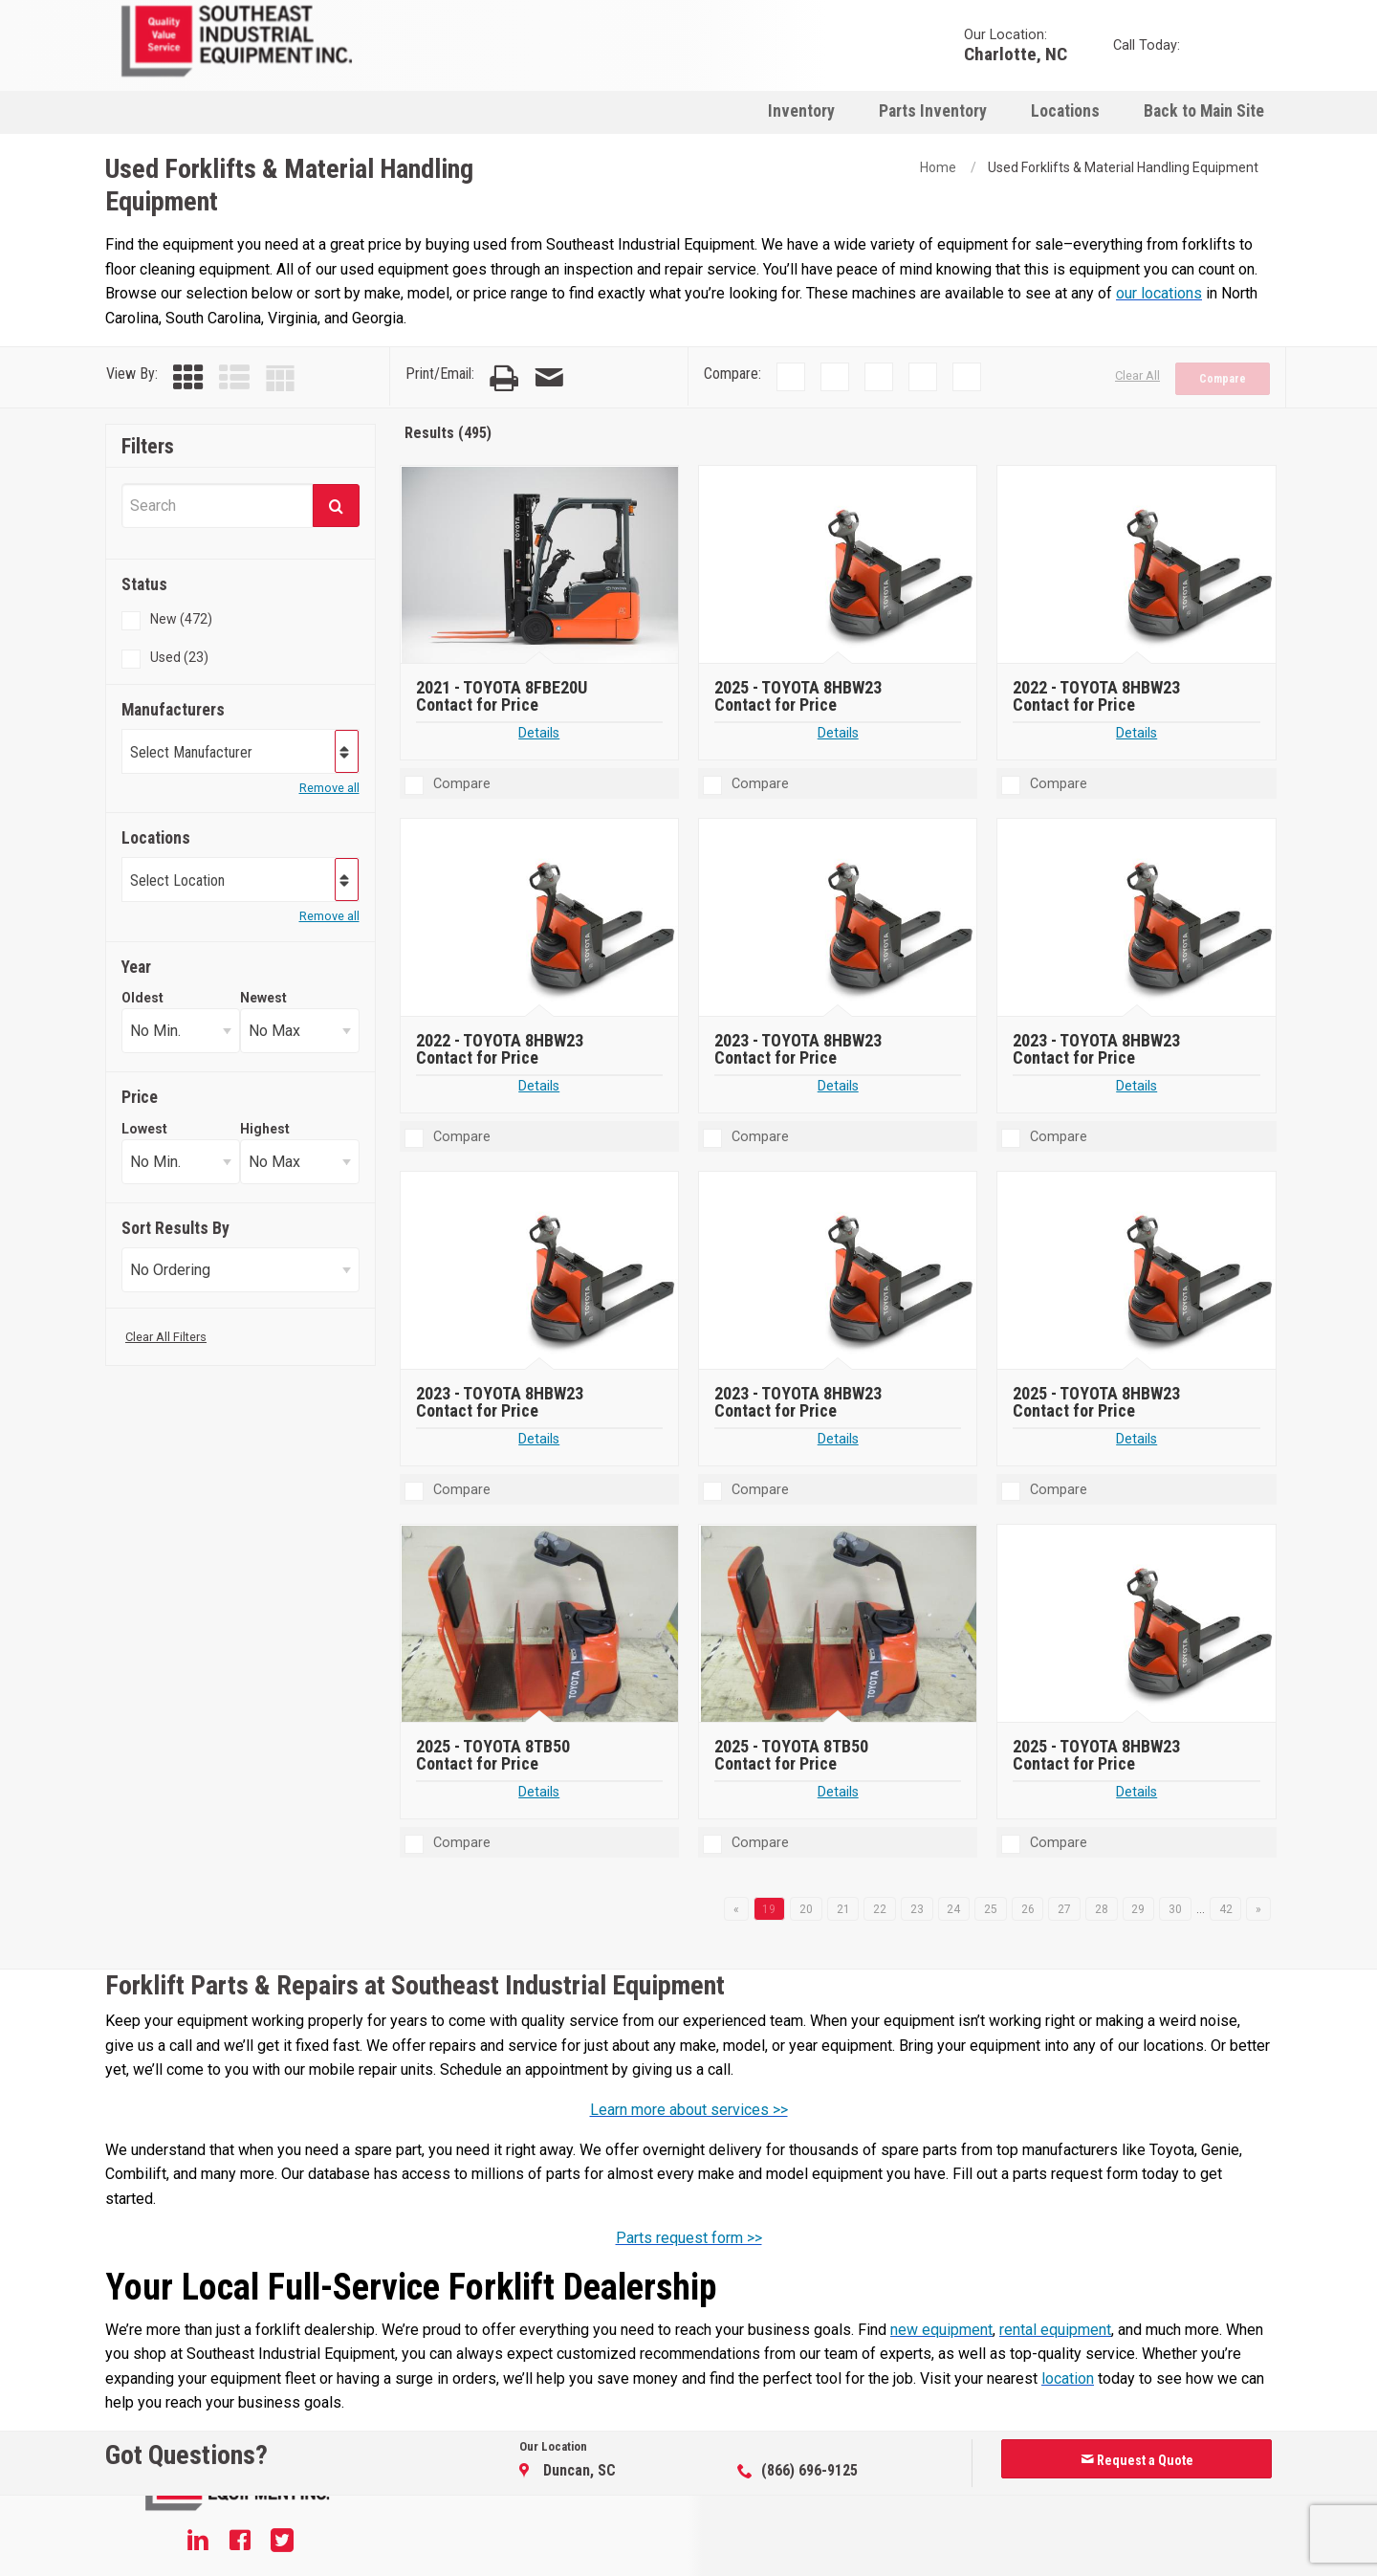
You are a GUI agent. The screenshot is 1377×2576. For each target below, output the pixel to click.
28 (1101, 1909)
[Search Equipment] (217, 505)
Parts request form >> (689, 2238)
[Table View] (280, 378)
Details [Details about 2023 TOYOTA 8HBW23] (838, 1086)
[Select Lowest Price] (180, 1161)
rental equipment (1055, 2330)
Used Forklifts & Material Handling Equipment (1123, 167)
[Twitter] (282, 2542)
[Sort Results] (240, 1269)
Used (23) (179, 657)
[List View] (234, 378)
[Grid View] (188, 378)
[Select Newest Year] (299, 1030)
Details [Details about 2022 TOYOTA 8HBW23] (1136, 733)
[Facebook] (240, 2542)
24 (953, 1909)
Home (938, 167)
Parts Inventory (933, 111)
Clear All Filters (166, 1337)
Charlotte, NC (1015, 53)
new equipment (941, 2330)
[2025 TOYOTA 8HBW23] (839, 565)
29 (1138, 1909)
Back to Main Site (1204, 111)
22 (879, 1909)
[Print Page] (504, 378)
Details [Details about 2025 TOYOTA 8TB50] (538, 1792)
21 (843, 1909)
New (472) (181, 619)
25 (990, 1909)
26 (1028, 1909)
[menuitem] (801, 110)
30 (1175, 1909)
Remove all (329, 788)
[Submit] (336, 505)
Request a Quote (1137, 2460)
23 (917, 1909)
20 (806, 1909)
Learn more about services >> (689, 2110)
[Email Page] (549, 378)
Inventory (801, 111)
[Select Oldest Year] (180, 1030)
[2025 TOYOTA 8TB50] (540, 1624)
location (1067, 2378)
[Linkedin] (197, 2542)
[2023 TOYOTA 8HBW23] (839, 918)
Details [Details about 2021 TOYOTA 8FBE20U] (538, 733)
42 (1226, 1909)
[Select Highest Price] (299, 1161)
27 (1064, 1909)
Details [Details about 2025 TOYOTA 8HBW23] (838, 733)
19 (769, 1909)
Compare (1222, 378)
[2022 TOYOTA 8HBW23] (1138, 565)
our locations (1159, 293)
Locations (1065, 111)
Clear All (1137, 375)
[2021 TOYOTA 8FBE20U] (540, 565)
